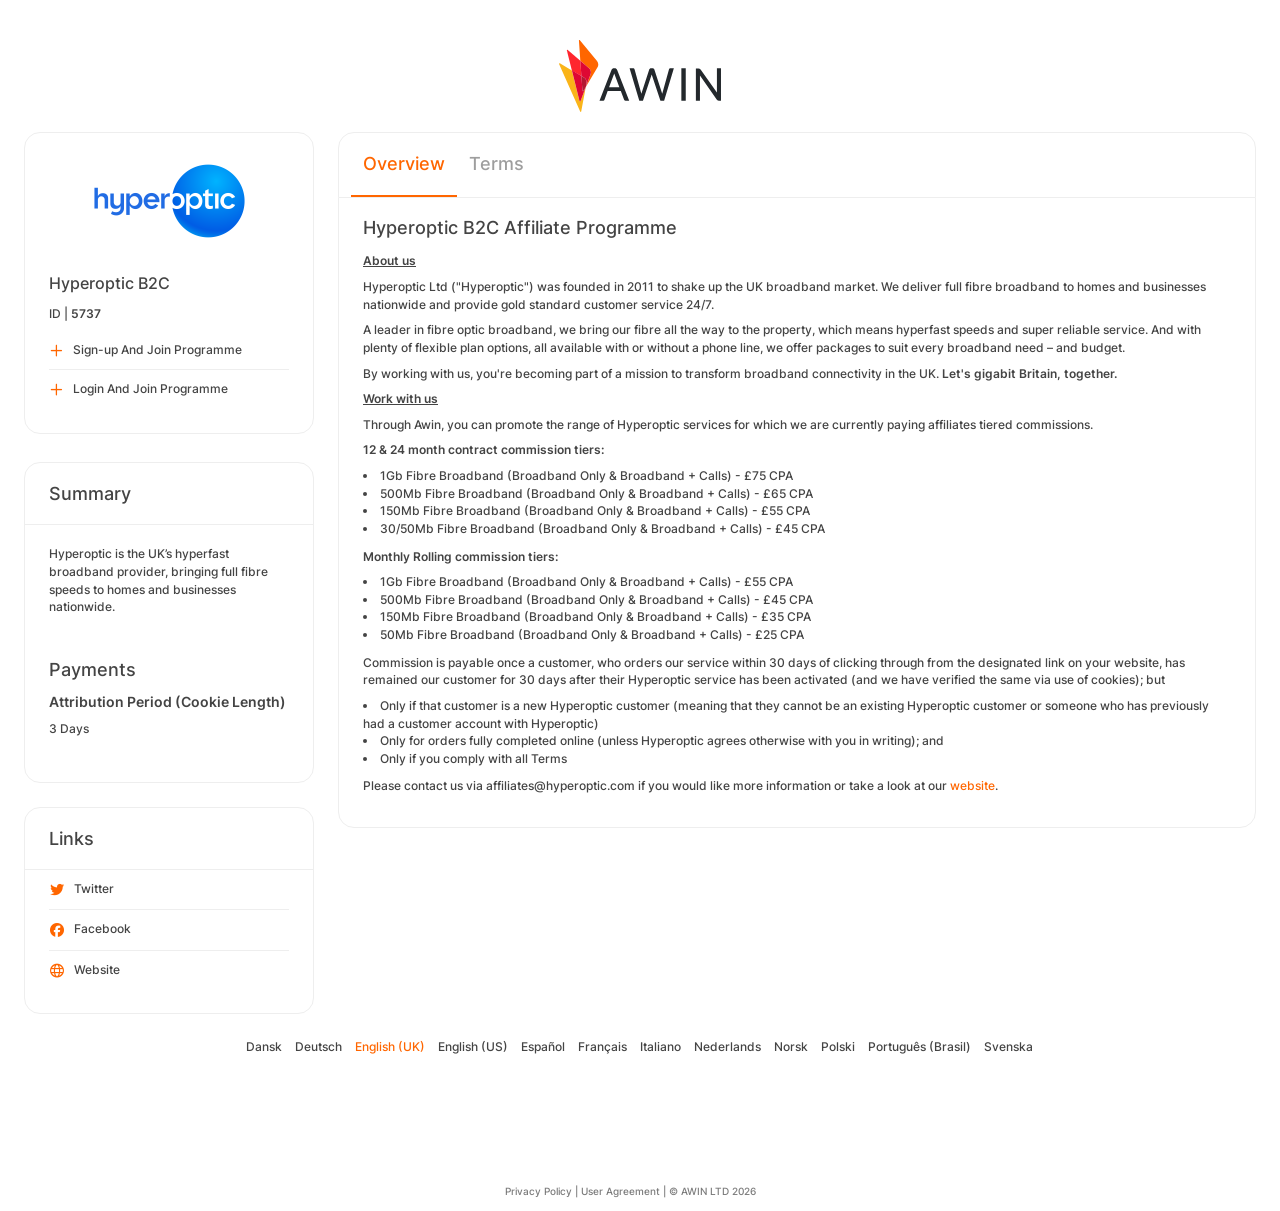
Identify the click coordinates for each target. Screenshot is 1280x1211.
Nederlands (727, 1046)
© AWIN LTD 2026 (712, 1191)
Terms (496, 163)
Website (85, 971)
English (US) (473, 1046)
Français (602, 1046)
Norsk (791, 1046)
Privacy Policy (538, 1191)
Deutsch (318, 1046)
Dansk (264, 1046)
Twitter (82, 890)
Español (543, 1046)
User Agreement (620, 1191)
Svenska (1008, 1046)
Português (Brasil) (919, 1046)
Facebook (90, 930)
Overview (404, 163)
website (972, 785)
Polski (838, 1046)
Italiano (660, 1046)
